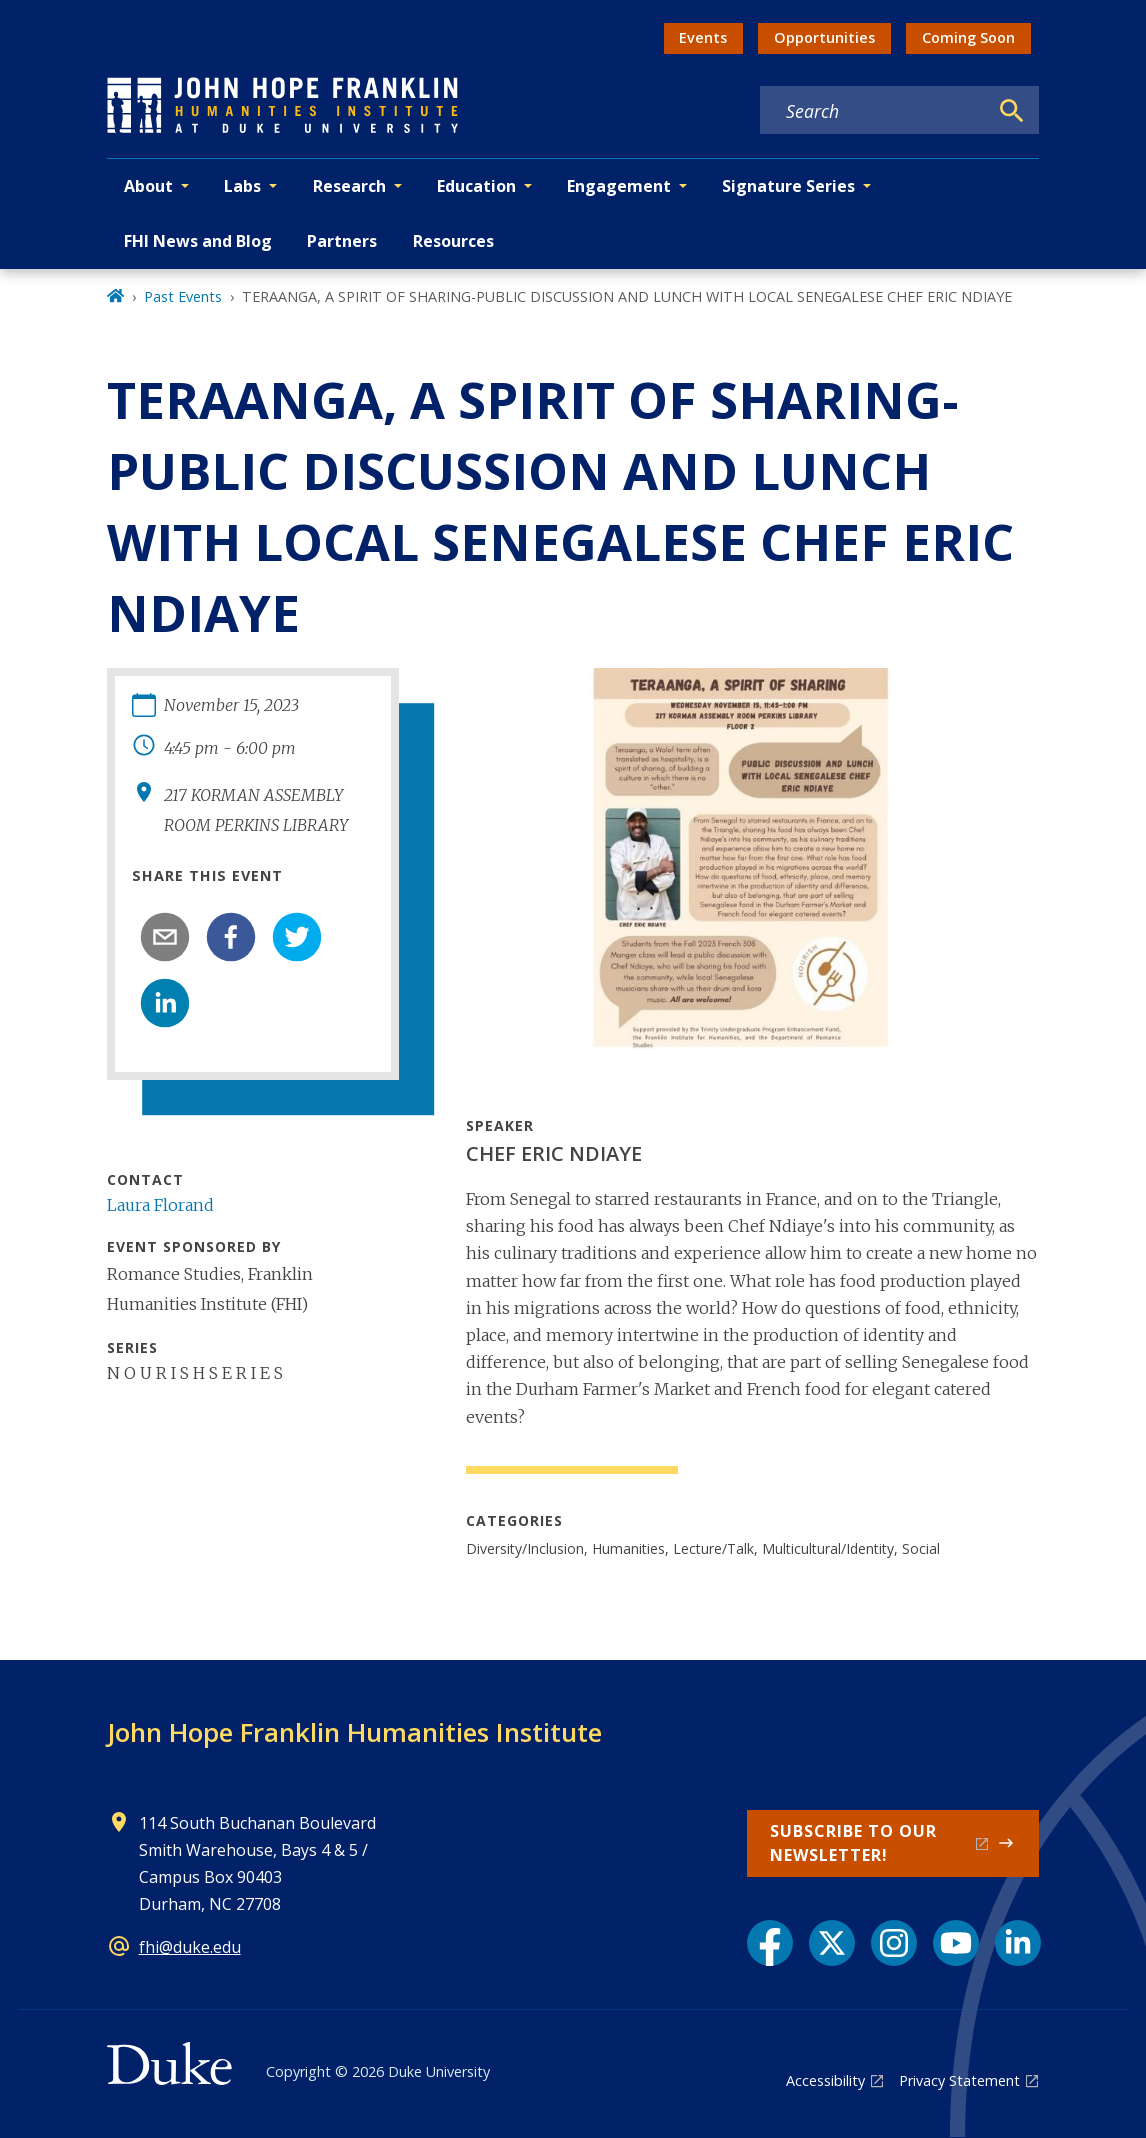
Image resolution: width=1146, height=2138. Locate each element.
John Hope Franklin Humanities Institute (354, 1732)
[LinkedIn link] (1018, 1943)
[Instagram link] (894, 1943)
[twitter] (297, 937)
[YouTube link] (956, 1943)
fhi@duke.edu (190, 1947)
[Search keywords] (874, 111)
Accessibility (825, 2080)
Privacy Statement (959, 2080)
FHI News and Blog (198, 241)
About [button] (148, 186)
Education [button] (476, 186)
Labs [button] (242, 186)
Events (703, 37)
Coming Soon (968, 37)
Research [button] (349, 186)
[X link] (832, 1943)
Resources (453, 241)
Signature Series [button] (788, 186)
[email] (165, 937)
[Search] (1012, 111)
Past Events (183, 296)
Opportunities (824, 37)
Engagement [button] (619, 186)
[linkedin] (165, 1003)
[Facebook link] (770, 1943)
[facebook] (231, 937)
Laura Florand (160, 1205)
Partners (342, 241)
